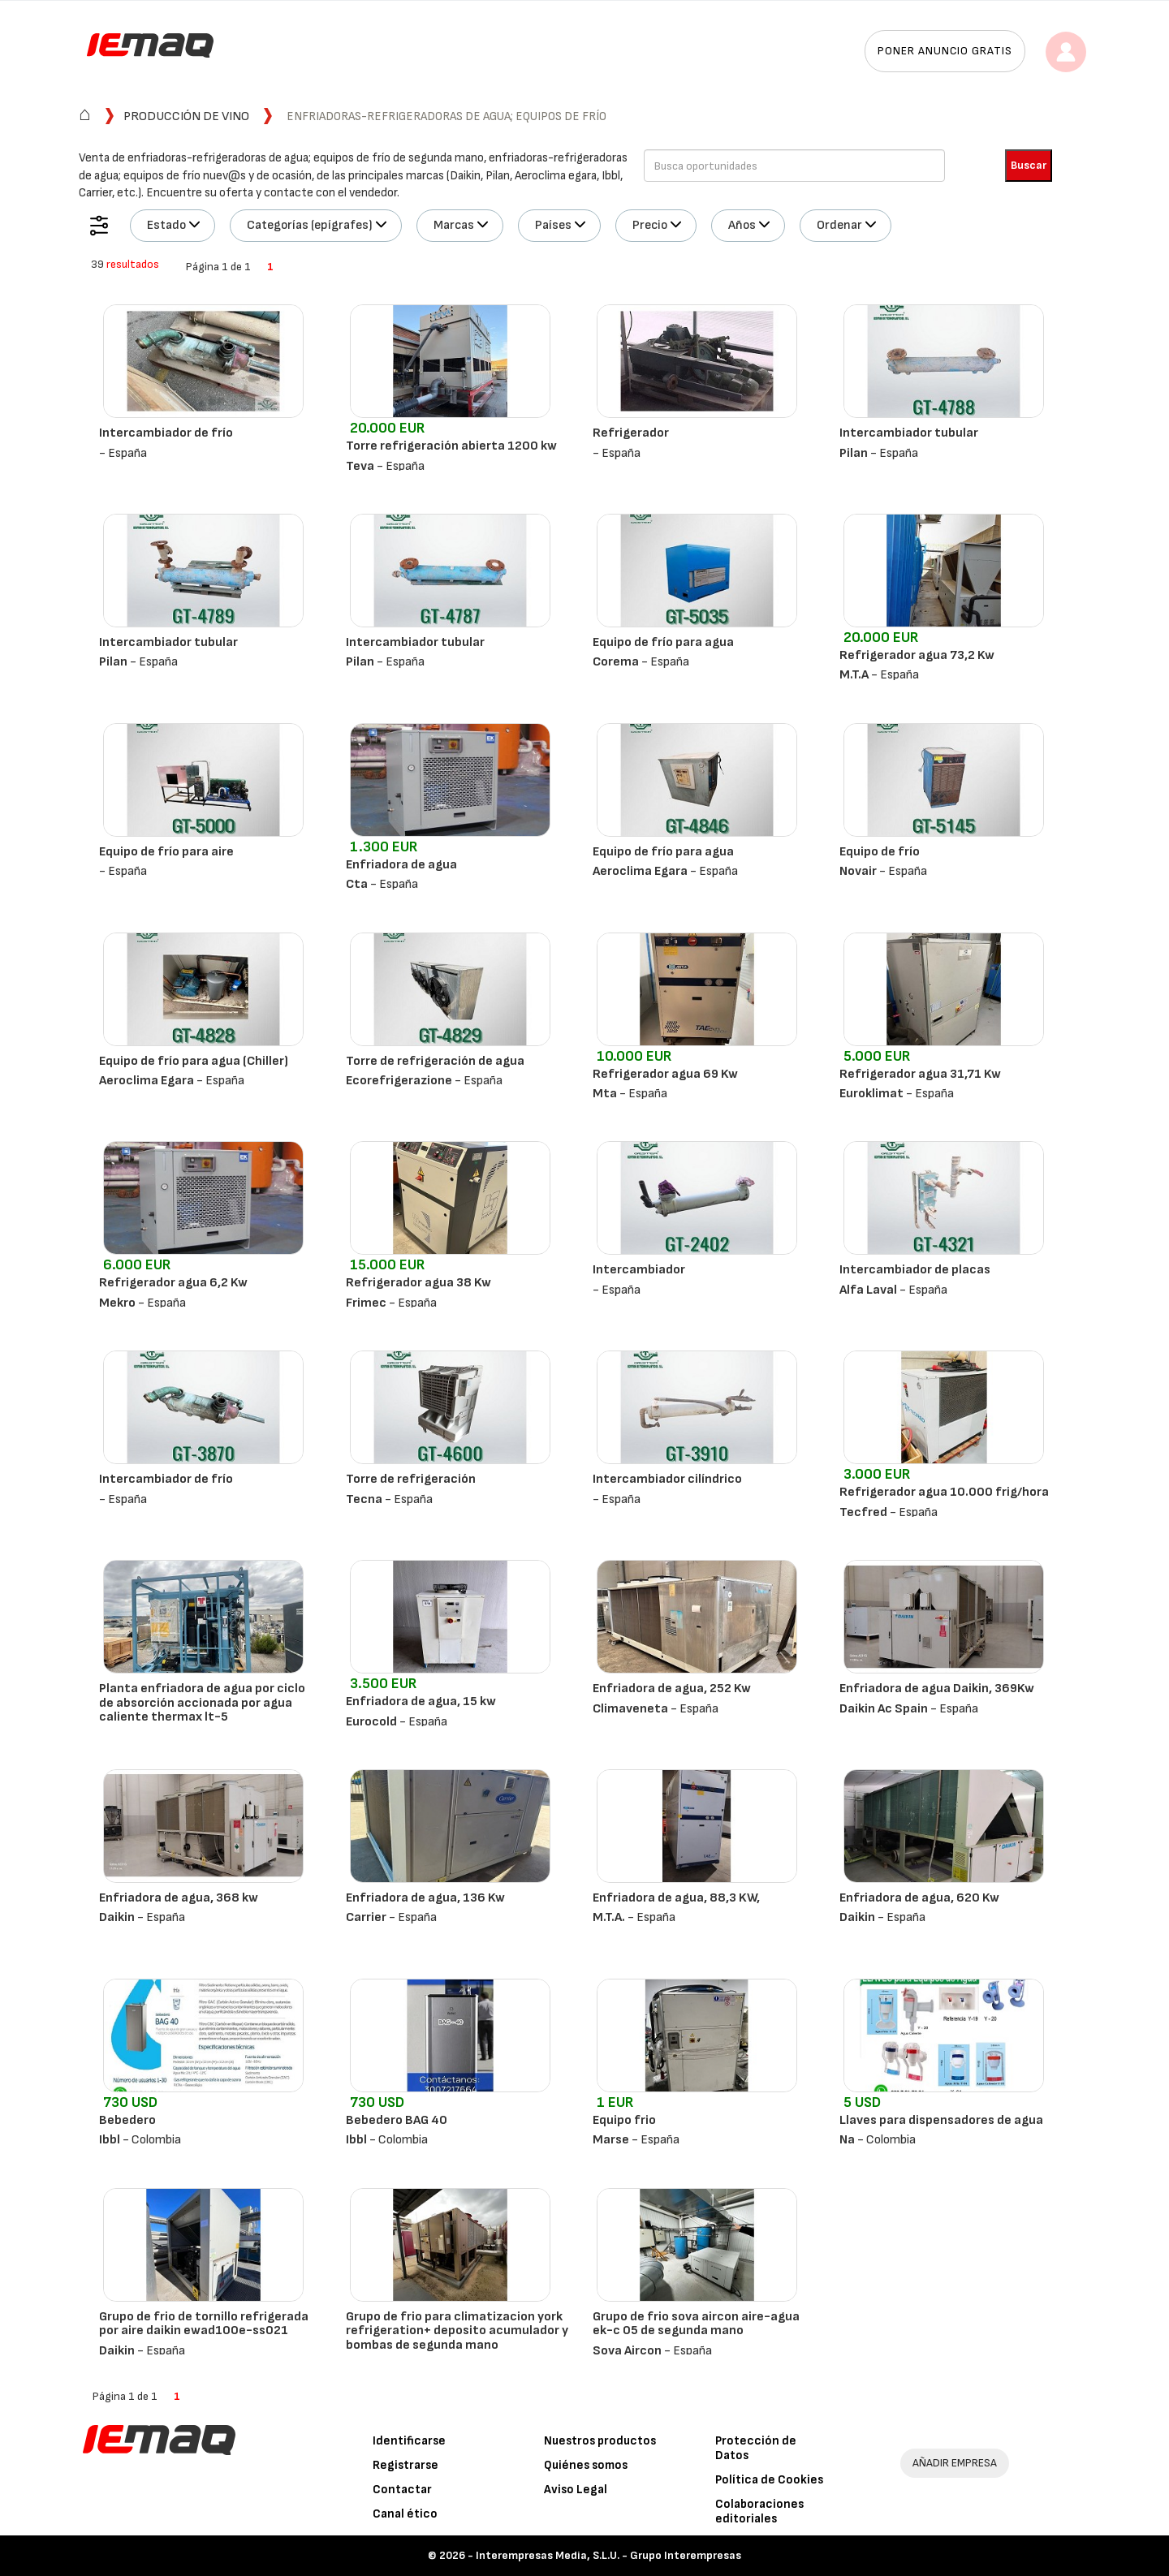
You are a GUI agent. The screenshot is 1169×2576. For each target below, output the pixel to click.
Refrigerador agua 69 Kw (665, 1074)
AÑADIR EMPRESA (954, 2463)
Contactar (402, 2489)
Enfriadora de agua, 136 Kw (425, 1898)
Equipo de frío (879, 851)
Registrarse (405, 2465)
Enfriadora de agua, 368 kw (178, 1898)
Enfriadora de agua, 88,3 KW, (676, 1898)
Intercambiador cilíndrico (667, 1479)
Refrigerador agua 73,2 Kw (916, 655)
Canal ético (405, 2514)
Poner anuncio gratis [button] (945, 51)
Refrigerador (631, 433)
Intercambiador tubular (908, 433)
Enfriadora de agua (401, 864)
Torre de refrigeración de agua (435, 1061)
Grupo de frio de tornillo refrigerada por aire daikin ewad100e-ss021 (203, 2324)
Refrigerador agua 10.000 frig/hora (944, 1492)
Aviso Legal (575, 2489)
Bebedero (127, 2120)
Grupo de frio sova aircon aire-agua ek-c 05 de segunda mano (696, 2324)
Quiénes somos (586, 2465)
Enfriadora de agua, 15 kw (421, 1701)
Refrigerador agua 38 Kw (418, 1282)
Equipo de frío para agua (663, 642)
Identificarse (409, 2441)
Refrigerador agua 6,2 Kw (173, 1282)
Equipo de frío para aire (166, 851)
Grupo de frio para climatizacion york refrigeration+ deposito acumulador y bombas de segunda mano (457, 2331)
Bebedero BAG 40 (396, 2120)
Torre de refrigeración (411, 1479)
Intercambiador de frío (166, 433)
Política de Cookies (769, 2480)
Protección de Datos (755, 2448)
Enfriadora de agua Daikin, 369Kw (936, 1688)
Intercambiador (639, 1269)
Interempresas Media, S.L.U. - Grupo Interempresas (608, 2555)
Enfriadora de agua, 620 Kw (919, 1898)
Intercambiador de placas (914, 1269)
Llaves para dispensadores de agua (941, 2120)
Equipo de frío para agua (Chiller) (193, 1061)
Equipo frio (624, 2120)
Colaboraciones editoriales (759, 2511)
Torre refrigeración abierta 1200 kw (451, 446)
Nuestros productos (600, 2441)
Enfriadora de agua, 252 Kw (672, 1688)
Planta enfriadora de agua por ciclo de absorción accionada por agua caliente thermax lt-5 (202, 1703)
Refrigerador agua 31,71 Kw (920, 1074)
